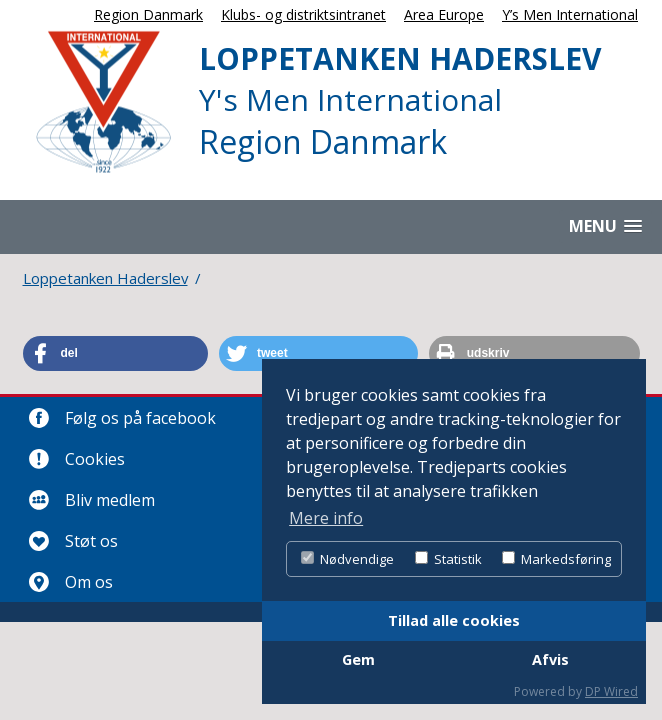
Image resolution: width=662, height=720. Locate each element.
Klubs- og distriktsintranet (303, 14)
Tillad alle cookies (454, 620)
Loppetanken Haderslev (105, 278)
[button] (115, 353)
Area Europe (444, 14)
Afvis (550, 659)
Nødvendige (347, 559)
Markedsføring (556, 559)
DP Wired (611, 691)
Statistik (448, 559)
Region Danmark (148, 14)
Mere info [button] (326, 518)
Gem (358, 659)
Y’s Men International (570, 14)
